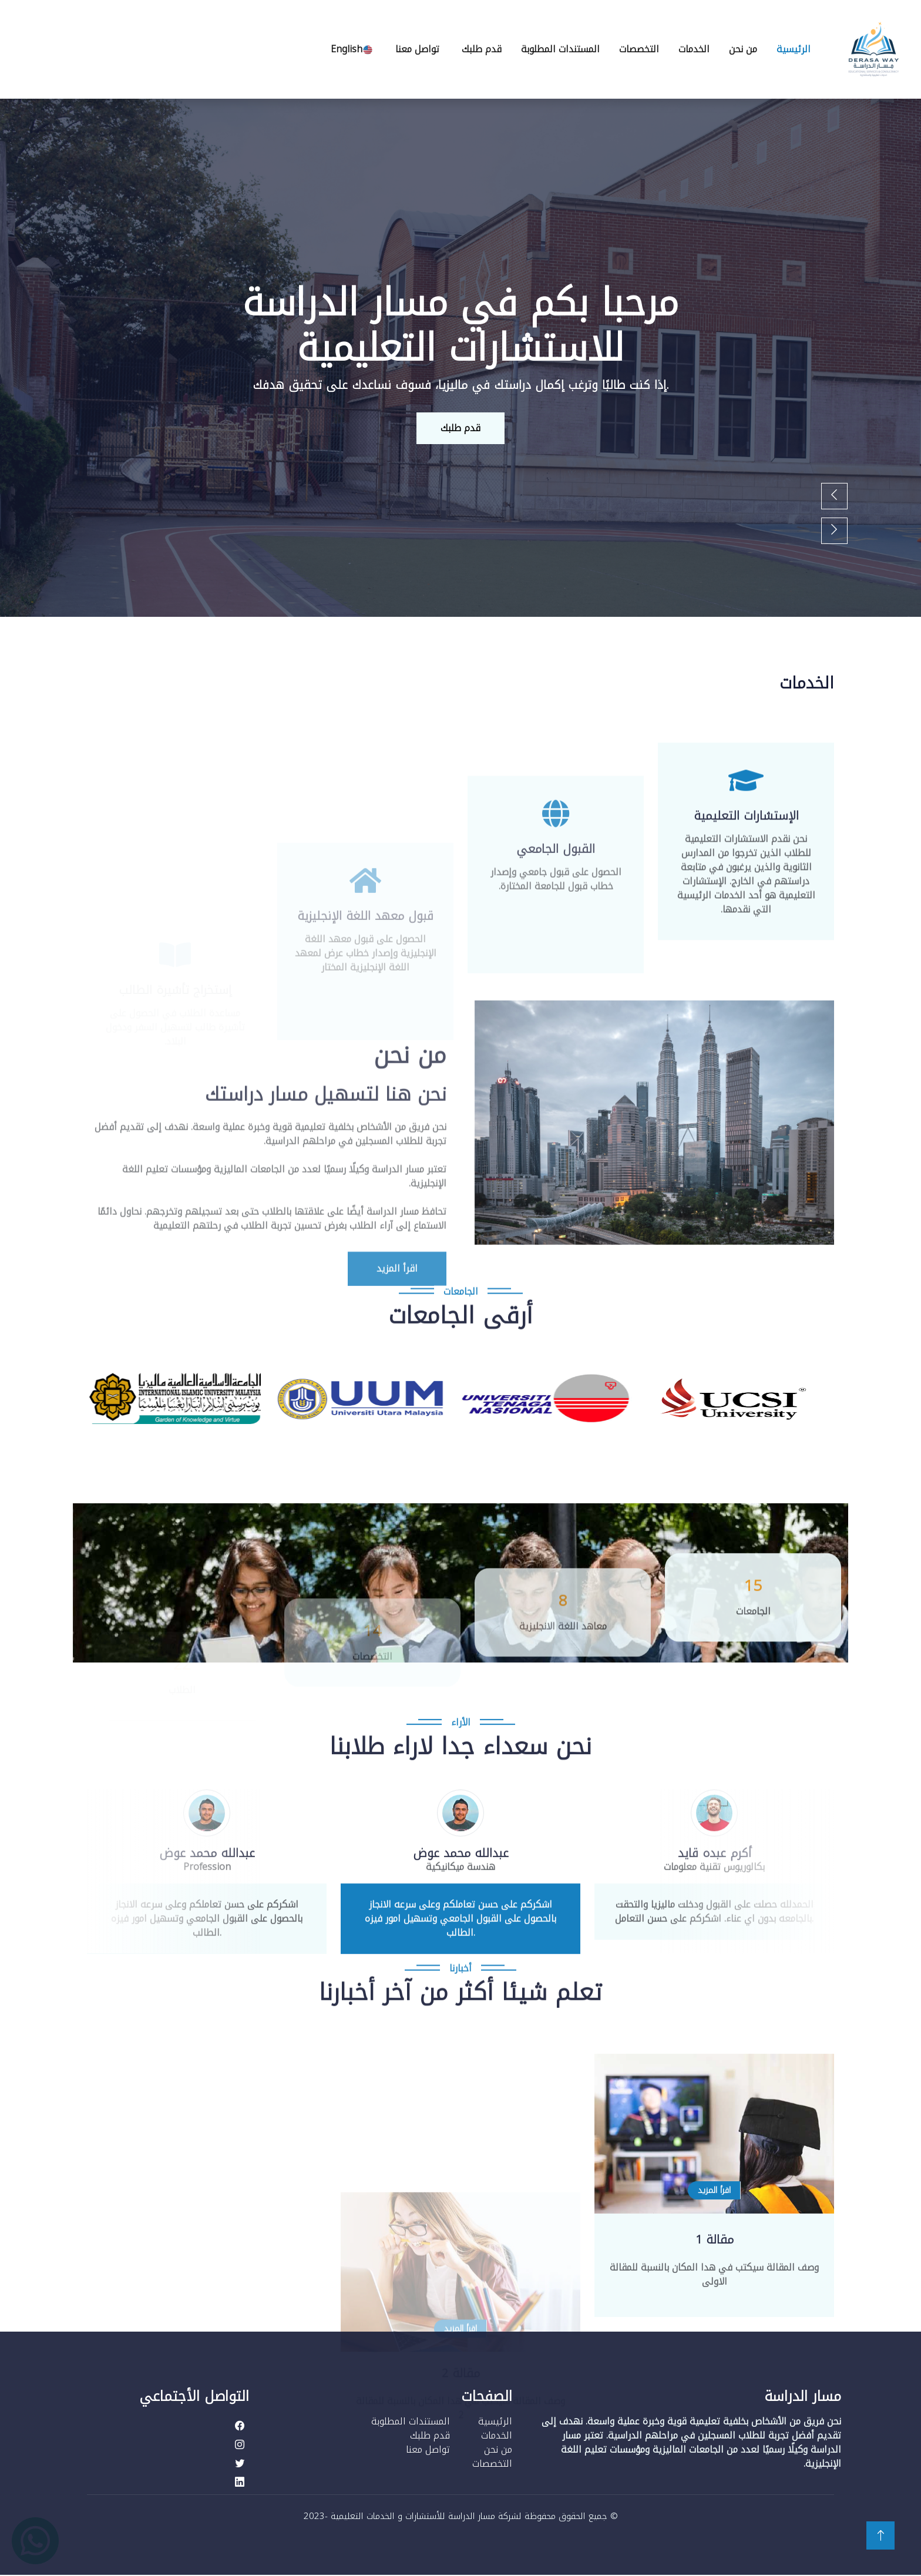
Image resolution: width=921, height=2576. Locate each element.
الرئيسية (794, 49)
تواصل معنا (417, 49)
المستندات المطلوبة (560, 49)
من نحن (743, 49)
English (352, 49)
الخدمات (694, 49)
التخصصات (639, 49)
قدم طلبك (482, 49)
